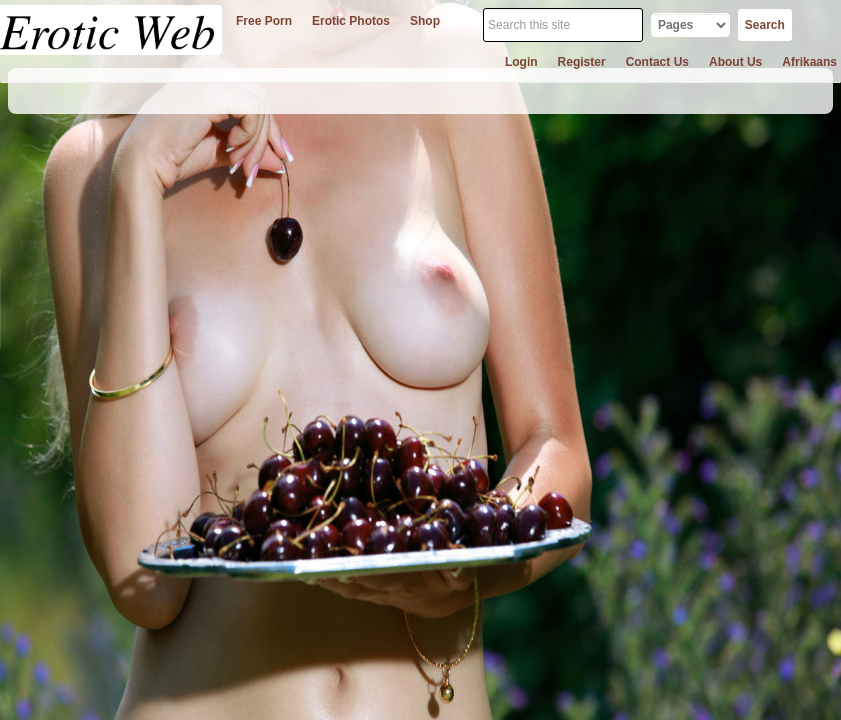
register (582, 62)
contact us (657, 62)
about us (735, 62)
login (521, 62)
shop (425, 21)
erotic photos (351, 21)
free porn (264, 21)
